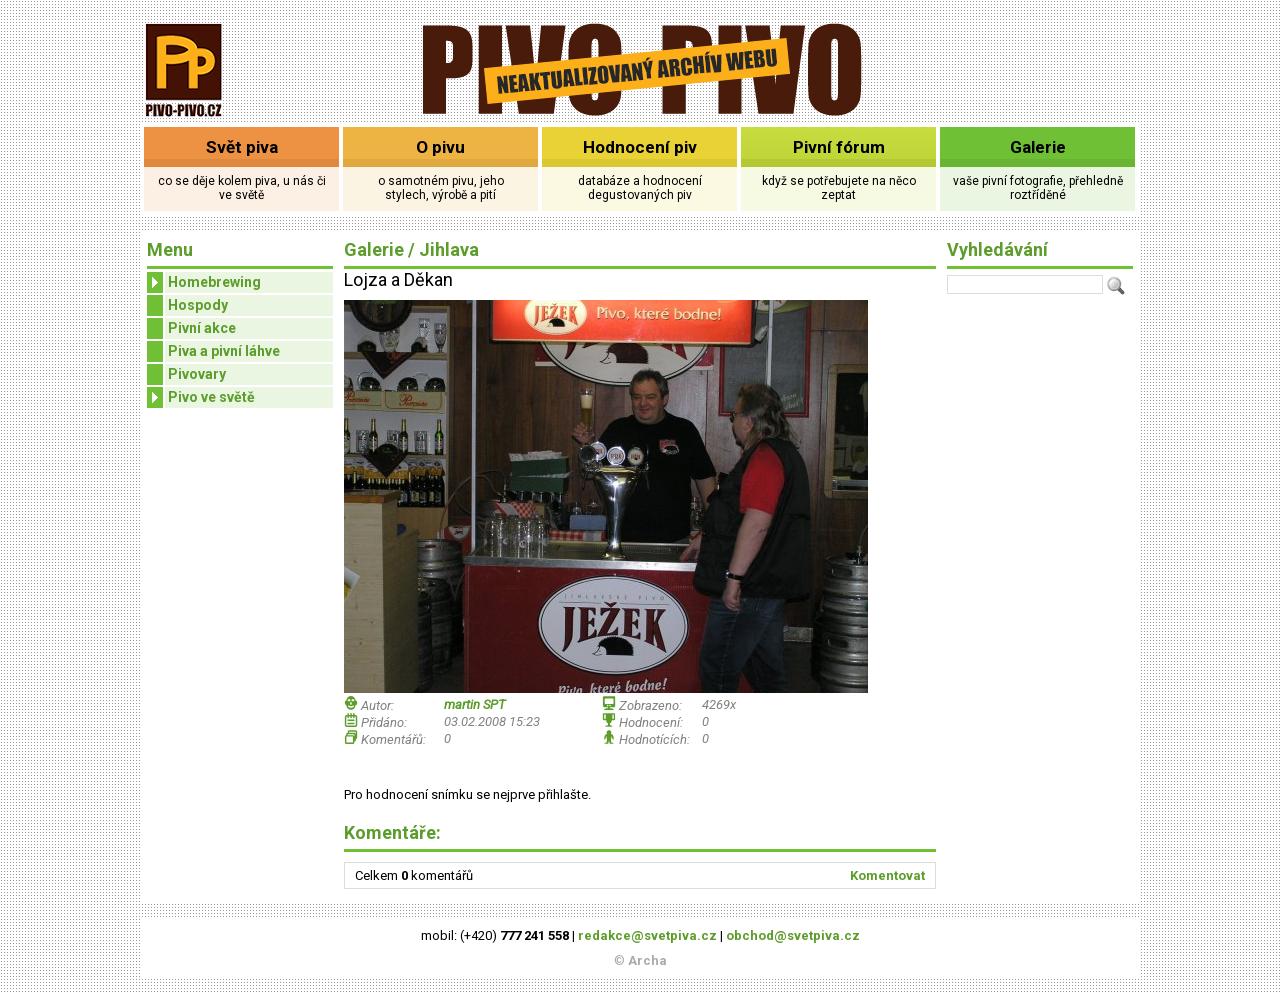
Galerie (1038, 147)
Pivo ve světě (201, 397)
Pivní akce (202, 328)
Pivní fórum (839, 147)
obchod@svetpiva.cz (793, 935)
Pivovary (197, 374)
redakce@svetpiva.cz (647, 935)
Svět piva (242, 147)
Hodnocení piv (640, 147)
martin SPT (475, 704)
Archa (647, 960)
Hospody (198, 305)
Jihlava (449, 249)
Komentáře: (392, 832)
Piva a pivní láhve (224, 351)
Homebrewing (204, 282)
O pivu (440, 147)
